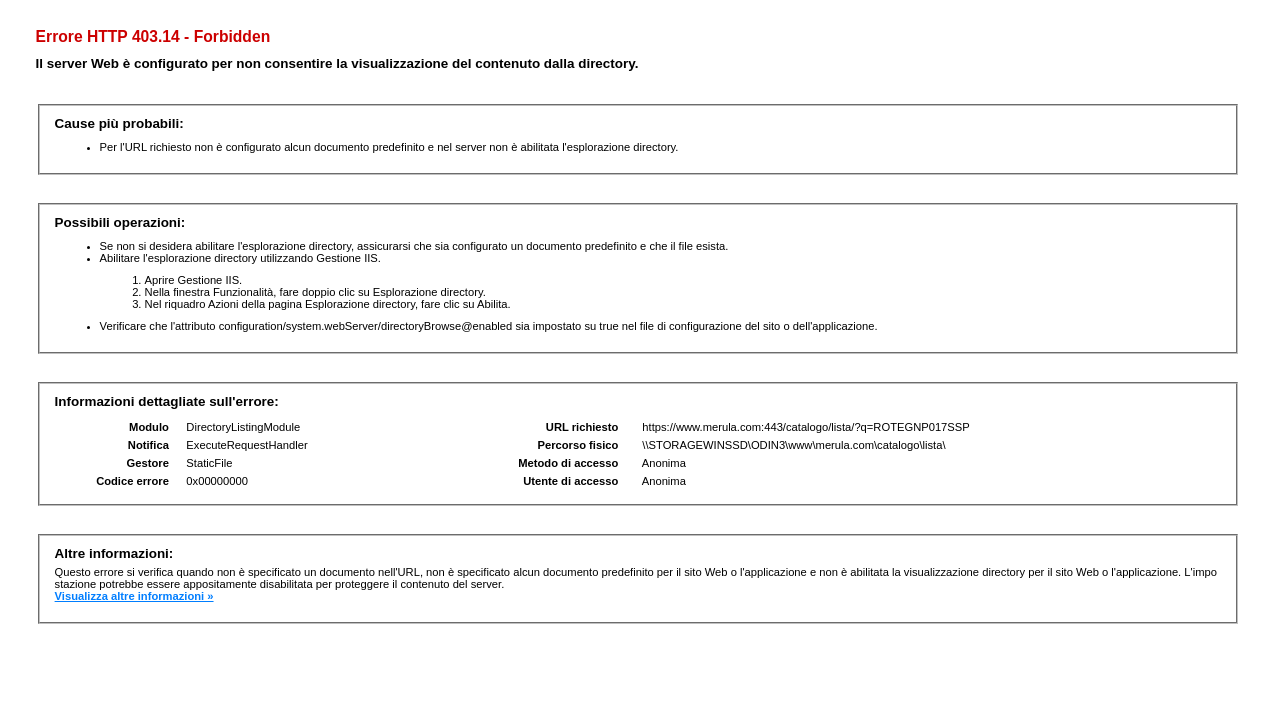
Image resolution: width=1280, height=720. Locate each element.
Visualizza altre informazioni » (134, 596)
